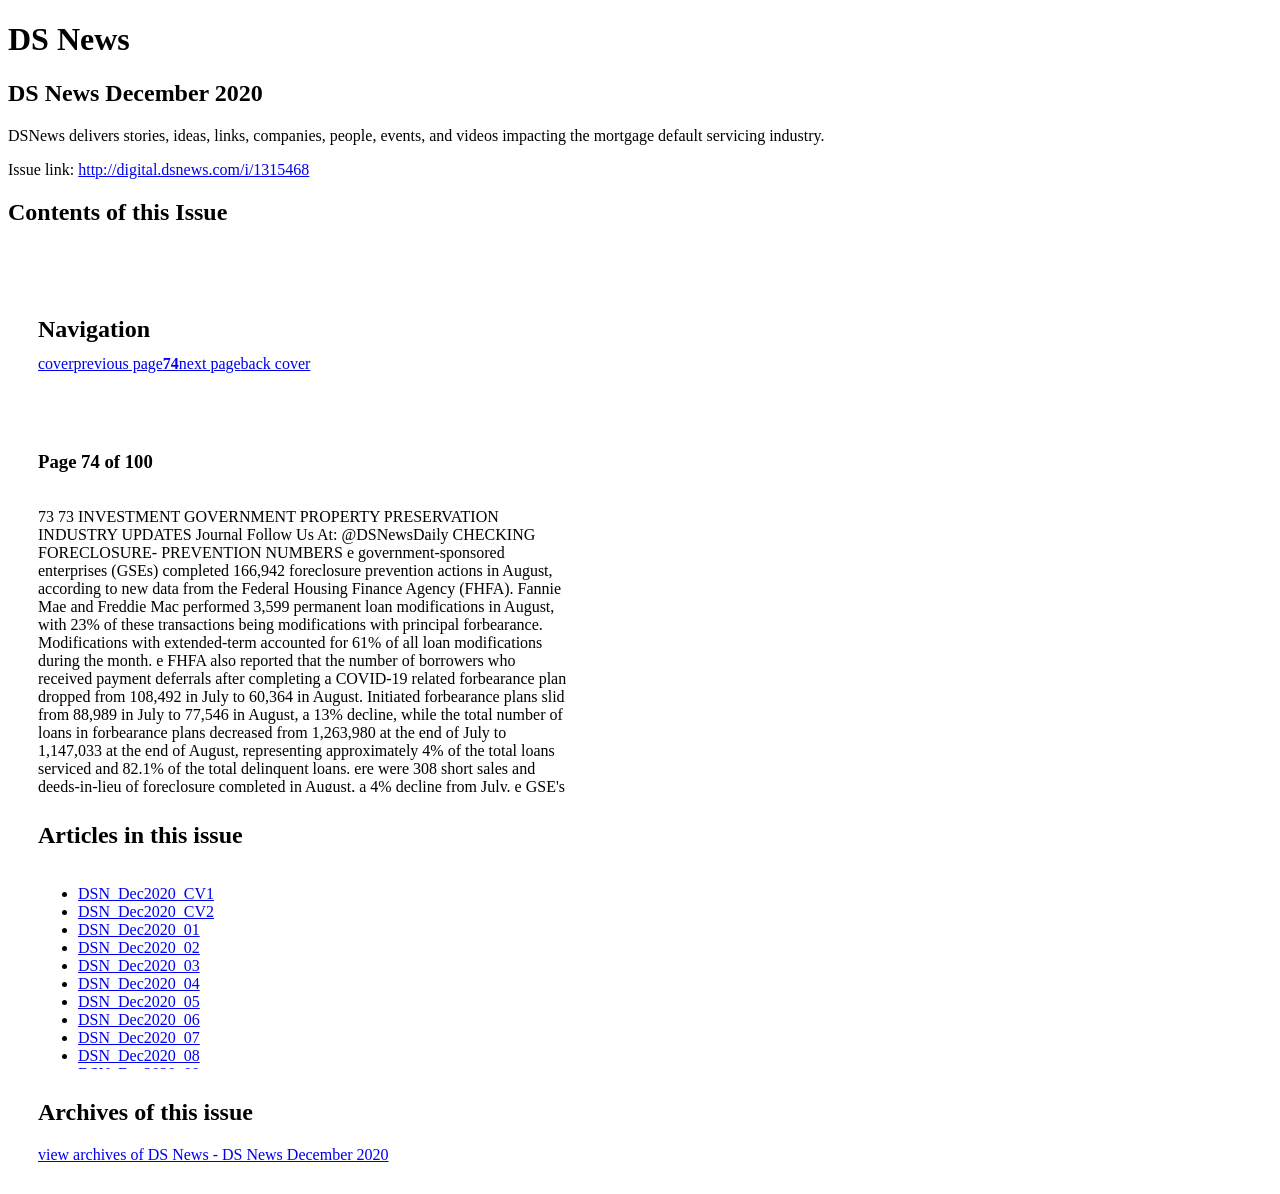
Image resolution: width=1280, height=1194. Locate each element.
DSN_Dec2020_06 (139, 1019)
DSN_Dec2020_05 (139, 1001)
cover (56, 363)
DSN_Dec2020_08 (139, 1055)
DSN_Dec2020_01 (139, 929)
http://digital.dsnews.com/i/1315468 (193, 169)
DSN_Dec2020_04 (139, 983)
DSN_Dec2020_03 (139, 965)
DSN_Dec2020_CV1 (146, 893)
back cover (276, 363)
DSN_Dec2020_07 (139, 1037)
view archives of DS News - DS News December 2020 (213, 1154)
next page (210, 363)
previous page (118, 363)
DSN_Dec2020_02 (139, 947)
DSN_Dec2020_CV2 (146, 911)
